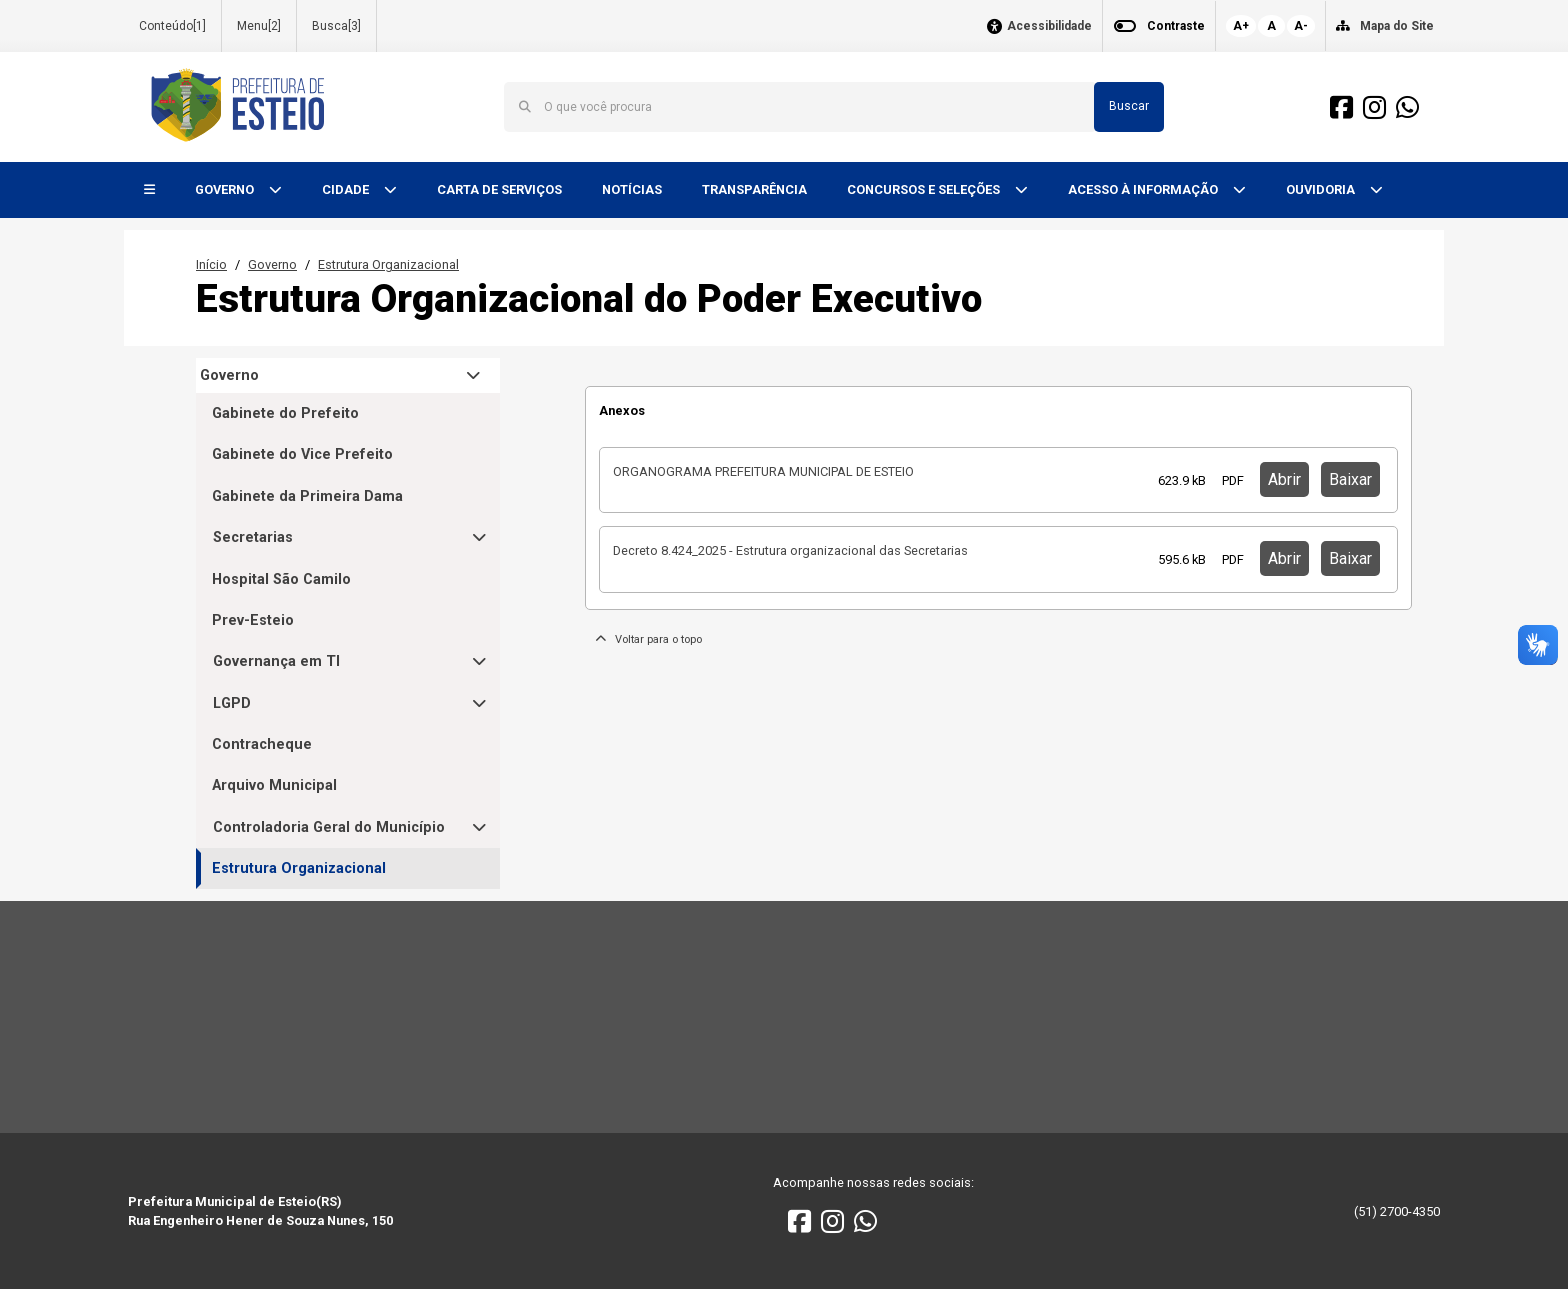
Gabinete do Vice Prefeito (302, 454)
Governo (272, 264)
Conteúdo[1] (172, 26)
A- (1301, 26)
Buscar (1129, 106)
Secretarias (253, 537)
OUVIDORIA (1322, 189)
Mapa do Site (1397, 26)
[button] (149, 190)
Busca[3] (336, 26)
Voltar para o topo (648, 639)
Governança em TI (276, 661)
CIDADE (347, 189)
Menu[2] (259, 26)
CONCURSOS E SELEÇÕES (925, 189)
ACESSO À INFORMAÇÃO (1144, 189)
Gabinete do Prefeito (285, 413)
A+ (1241, 26)
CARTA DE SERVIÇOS (499, 189)
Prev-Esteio (253, 620)
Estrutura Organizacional (388, 264)
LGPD (232, 703)
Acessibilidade (1049, 26)
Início (211, 264)
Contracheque (262, 744)
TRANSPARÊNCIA (754, 189)
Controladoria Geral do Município (329, 827)
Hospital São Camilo (281, 579)
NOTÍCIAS (632, 189)
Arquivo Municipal (274, 785)
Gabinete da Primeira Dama (307, 496)
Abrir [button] (1284, 479)
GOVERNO (226, 189)
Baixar (1350, 479)
